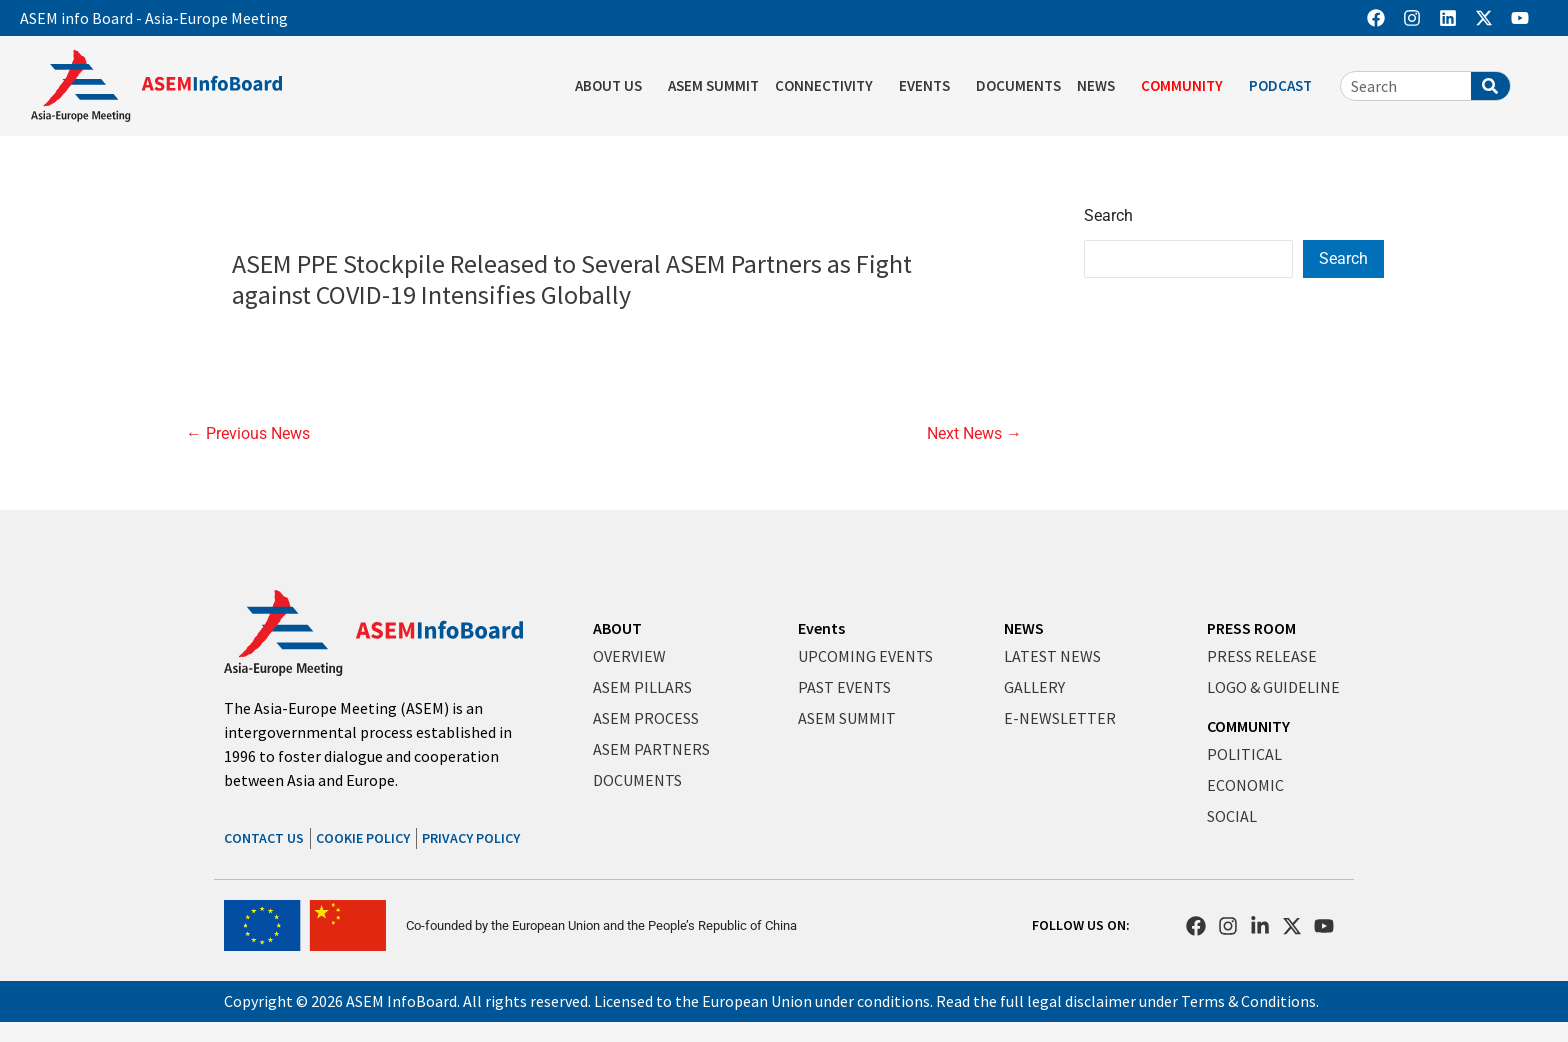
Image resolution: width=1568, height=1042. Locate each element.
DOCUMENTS (1018, 85)
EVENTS (929, 86)
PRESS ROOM (1251, 628)
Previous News (248, 434)
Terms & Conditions (1248, 1001)
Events (821, 628)
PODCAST (1285, 86)
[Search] (1490, 86)
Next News (974, 434)
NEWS (1101, 86)
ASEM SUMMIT (713, 85)
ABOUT (617, 628)
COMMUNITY (1187, 86)
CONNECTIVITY (829, 86)
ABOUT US (613, 86)
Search (1108, 215)
